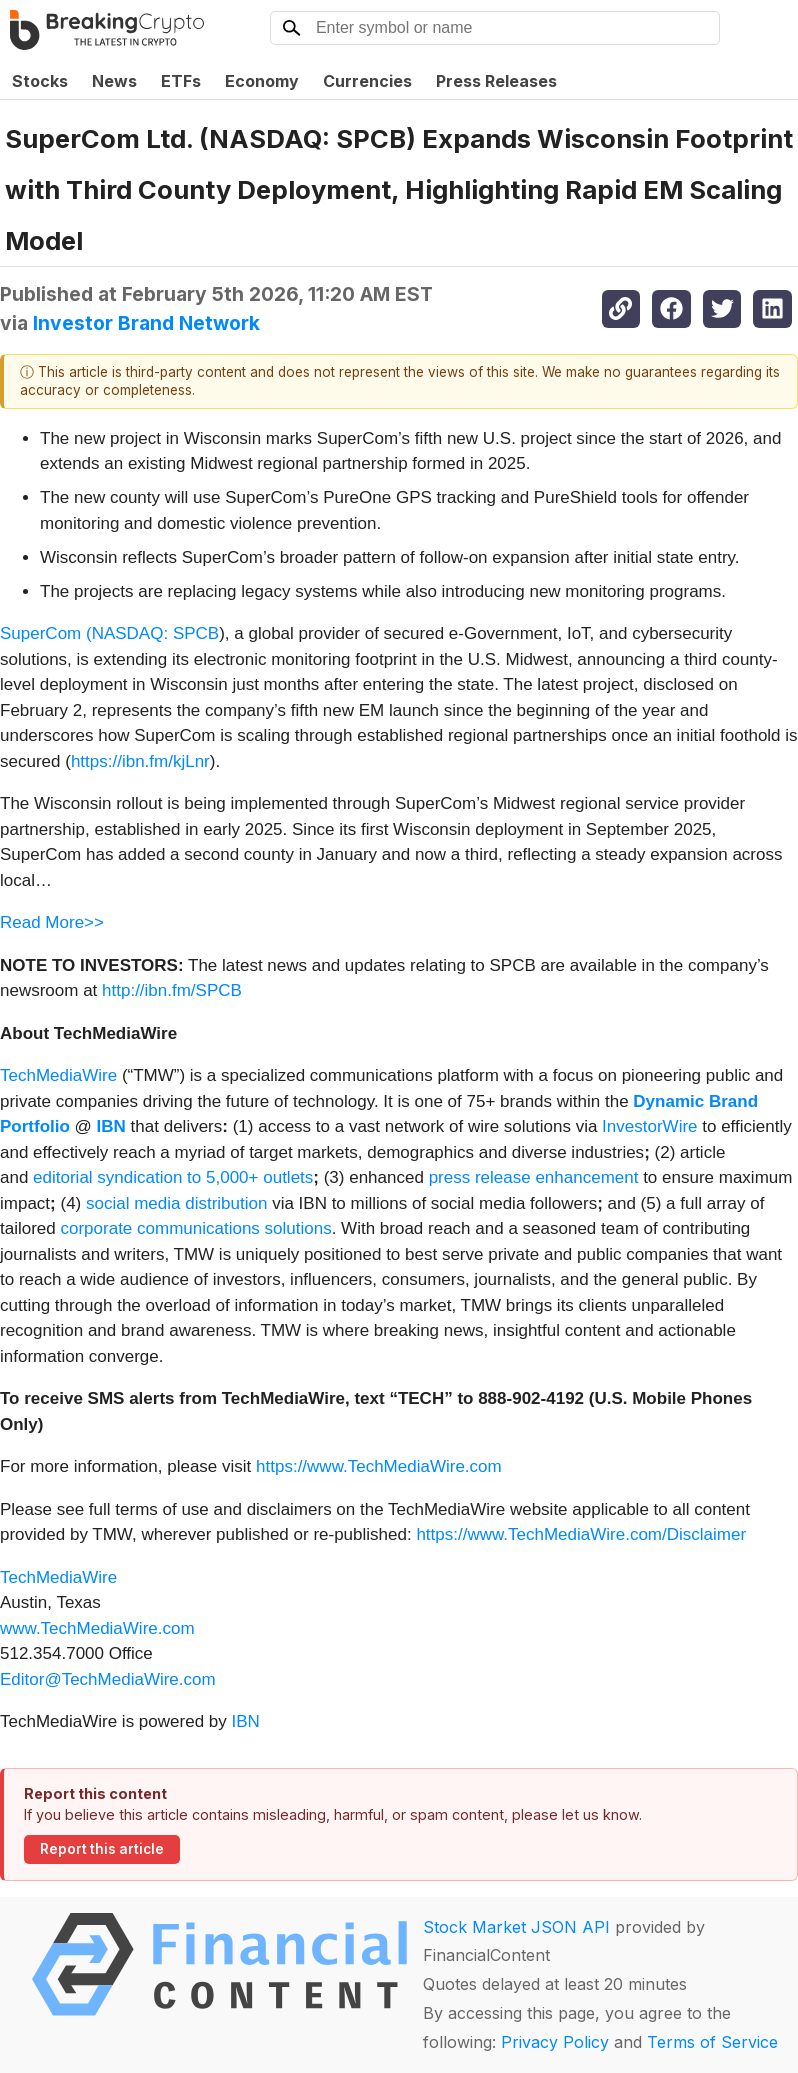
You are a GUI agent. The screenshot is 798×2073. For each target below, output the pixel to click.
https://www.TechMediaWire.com (379, 1466)
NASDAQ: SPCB (156, 633)
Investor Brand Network (146, 323)
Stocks (40, 81)
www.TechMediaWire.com (97, 1628)
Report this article (102, 1849)
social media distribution (176, 1203)
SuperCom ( (46, 633)
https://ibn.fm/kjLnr (140, 761)
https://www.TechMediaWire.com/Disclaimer (581, 1534)
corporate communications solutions (195, 1228)
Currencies (367, 81)
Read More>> (52, 922)
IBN (245, 1721)
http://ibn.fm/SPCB (172, 990)
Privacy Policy (555, 2042)
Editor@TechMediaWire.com (108, 1679)
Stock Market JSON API (516, 1927)
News (114, 81)
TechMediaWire (58, 1075)
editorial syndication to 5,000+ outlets (173, 1177)
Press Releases (496, 81)
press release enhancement (534, 1177)
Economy (262, 81)
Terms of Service (712, 2042)
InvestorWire (649, 1126)
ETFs (181, 81)
